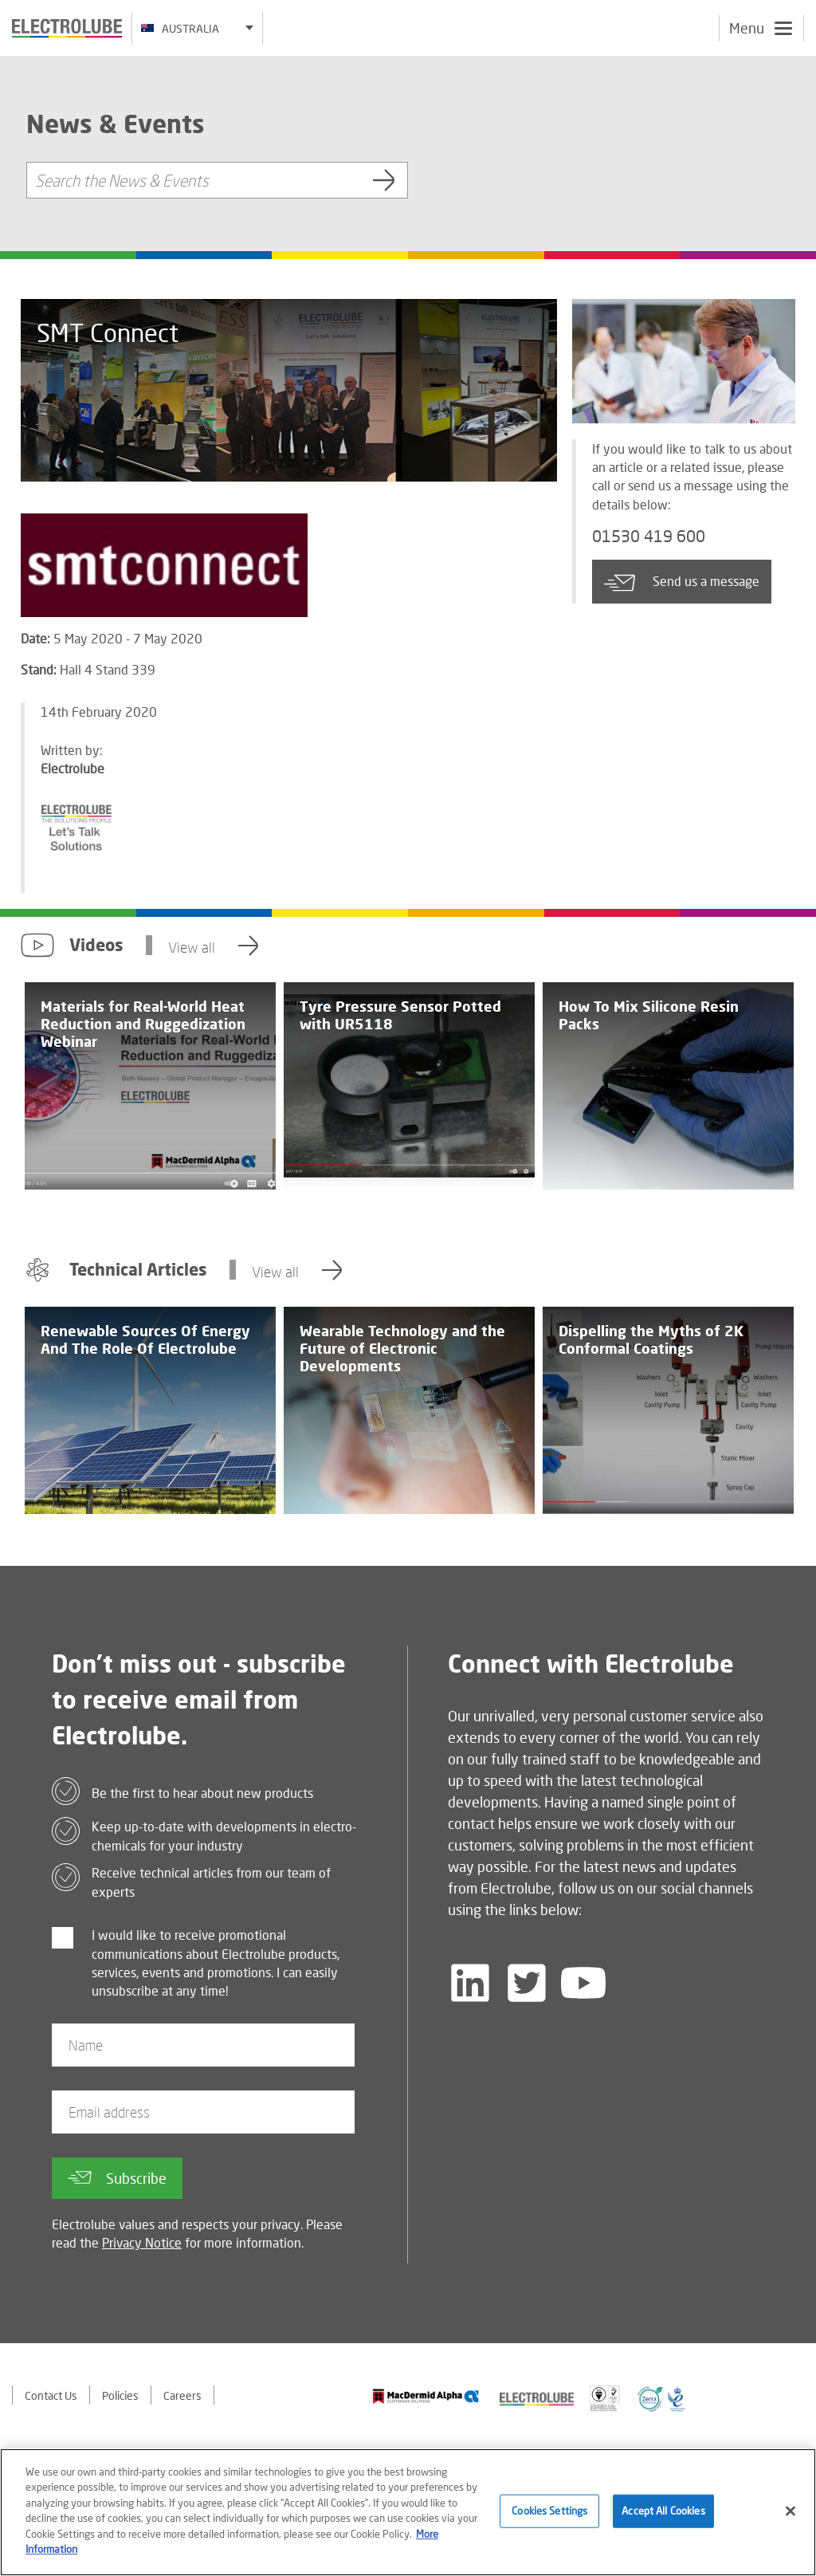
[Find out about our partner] (426, 2396)
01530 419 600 (648, 536)
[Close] (790, 2516)
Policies (120, 2395)
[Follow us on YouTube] (583, 1983)
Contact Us (51, 2395)
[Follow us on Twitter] (526, 1983)
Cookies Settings (549, 2515)
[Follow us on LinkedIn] (470, 1983)
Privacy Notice (142, 2242)
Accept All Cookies (663, 2515)
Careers (182, 2395)
